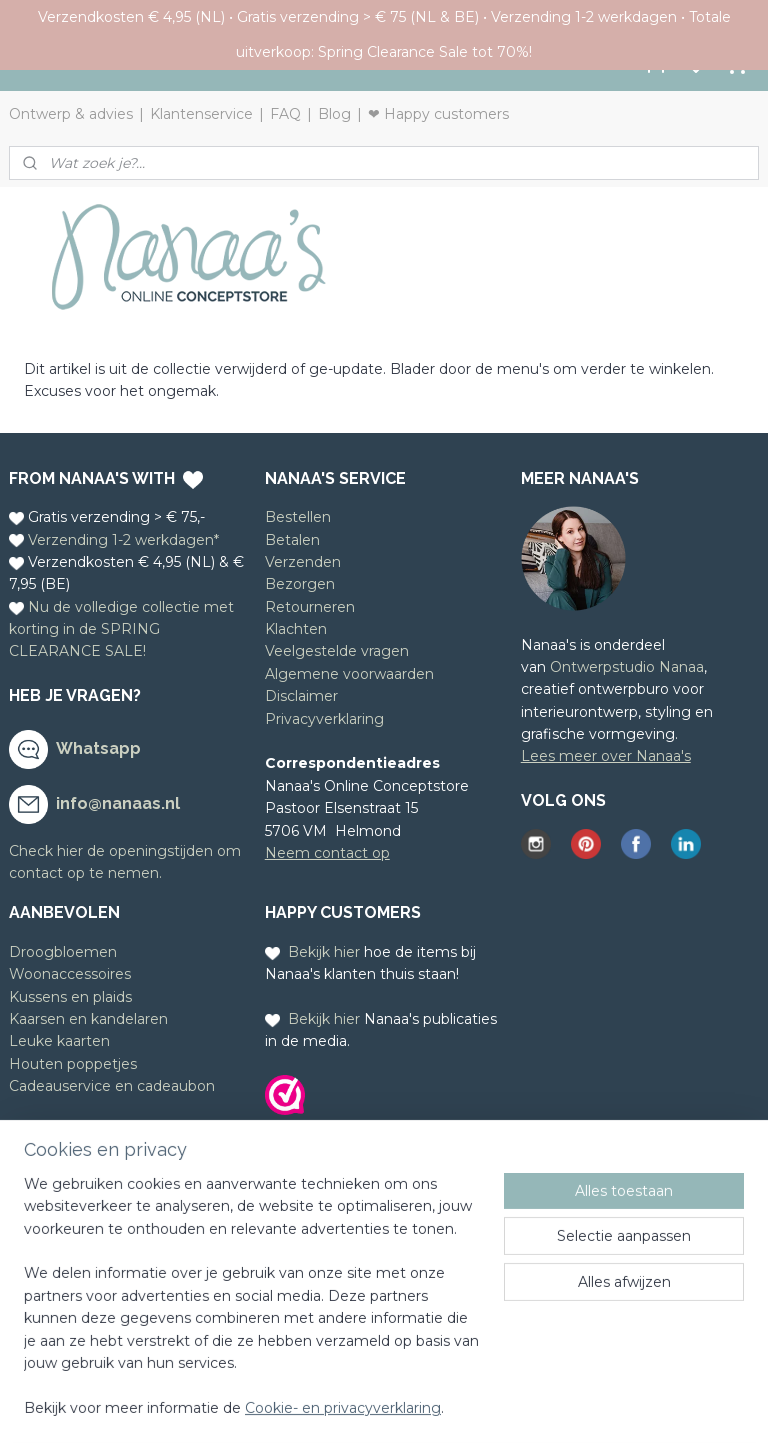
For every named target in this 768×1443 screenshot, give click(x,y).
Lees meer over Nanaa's (606, 756)
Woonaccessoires (70, 974)
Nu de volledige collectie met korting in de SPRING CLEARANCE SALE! (121, 629)
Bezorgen (300, 584)
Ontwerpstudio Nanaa (627, 667)
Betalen (292, 540)
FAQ (285, 114)
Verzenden (303, 562)
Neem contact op (327, 853)
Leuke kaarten (59, 1041)
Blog (334, 114)
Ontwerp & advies (71, 114)
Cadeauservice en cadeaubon (112, 1086)
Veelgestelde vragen (337, 651)
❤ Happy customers (438, 114)
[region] (252, 1308)
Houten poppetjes (73, 1064)
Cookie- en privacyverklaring (343, 1408)
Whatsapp (98, 748)
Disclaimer (301, 696)
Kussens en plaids (70, 997)
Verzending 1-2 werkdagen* (123, 540)
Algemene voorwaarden (349, 674)
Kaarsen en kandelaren (88, 1019)
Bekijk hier (324, 952)
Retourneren (310, 607)
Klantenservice (201, 114)
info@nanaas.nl (118, 803)
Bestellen (298, 517)
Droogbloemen (63, 952)
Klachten (296, 629)
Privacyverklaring (324, 719)
